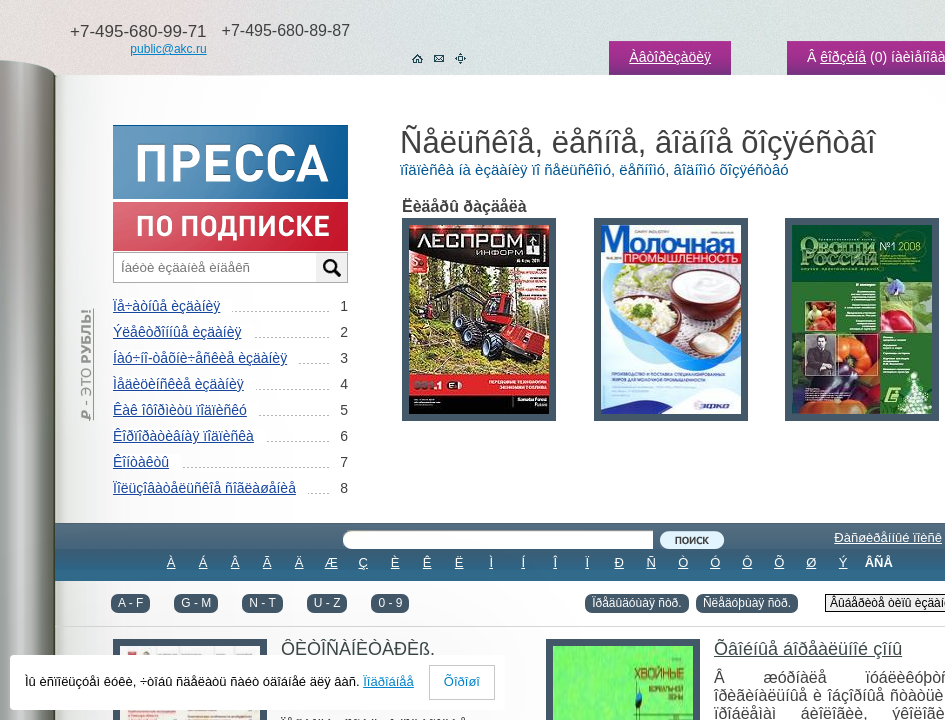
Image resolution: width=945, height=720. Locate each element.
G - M (196, 603)
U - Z (327, 603)
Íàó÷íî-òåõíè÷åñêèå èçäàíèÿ (200, 358)
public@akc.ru (168, 49)
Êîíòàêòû (141, 462)
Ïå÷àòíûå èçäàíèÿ (166, 306)
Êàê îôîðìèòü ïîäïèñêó (180, 410)
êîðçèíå (843, 57)
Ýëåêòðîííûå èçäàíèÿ (177, 332)
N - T (262, 603)
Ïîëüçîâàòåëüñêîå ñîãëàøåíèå (204, 488)
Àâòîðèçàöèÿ (670, 57)
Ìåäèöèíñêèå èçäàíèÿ (178, 384)
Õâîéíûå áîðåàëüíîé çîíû (808, 649)
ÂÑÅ (879, 562)
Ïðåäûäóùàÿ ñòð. (636, 603)
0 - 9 (390, 603)
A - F (130, 603)
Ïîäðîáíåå (388, 681)
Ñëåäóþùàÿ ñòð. (747, 603)
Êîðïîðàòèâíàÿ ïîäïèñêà (183, 436)
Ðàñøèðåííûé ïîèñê (888, 537)
